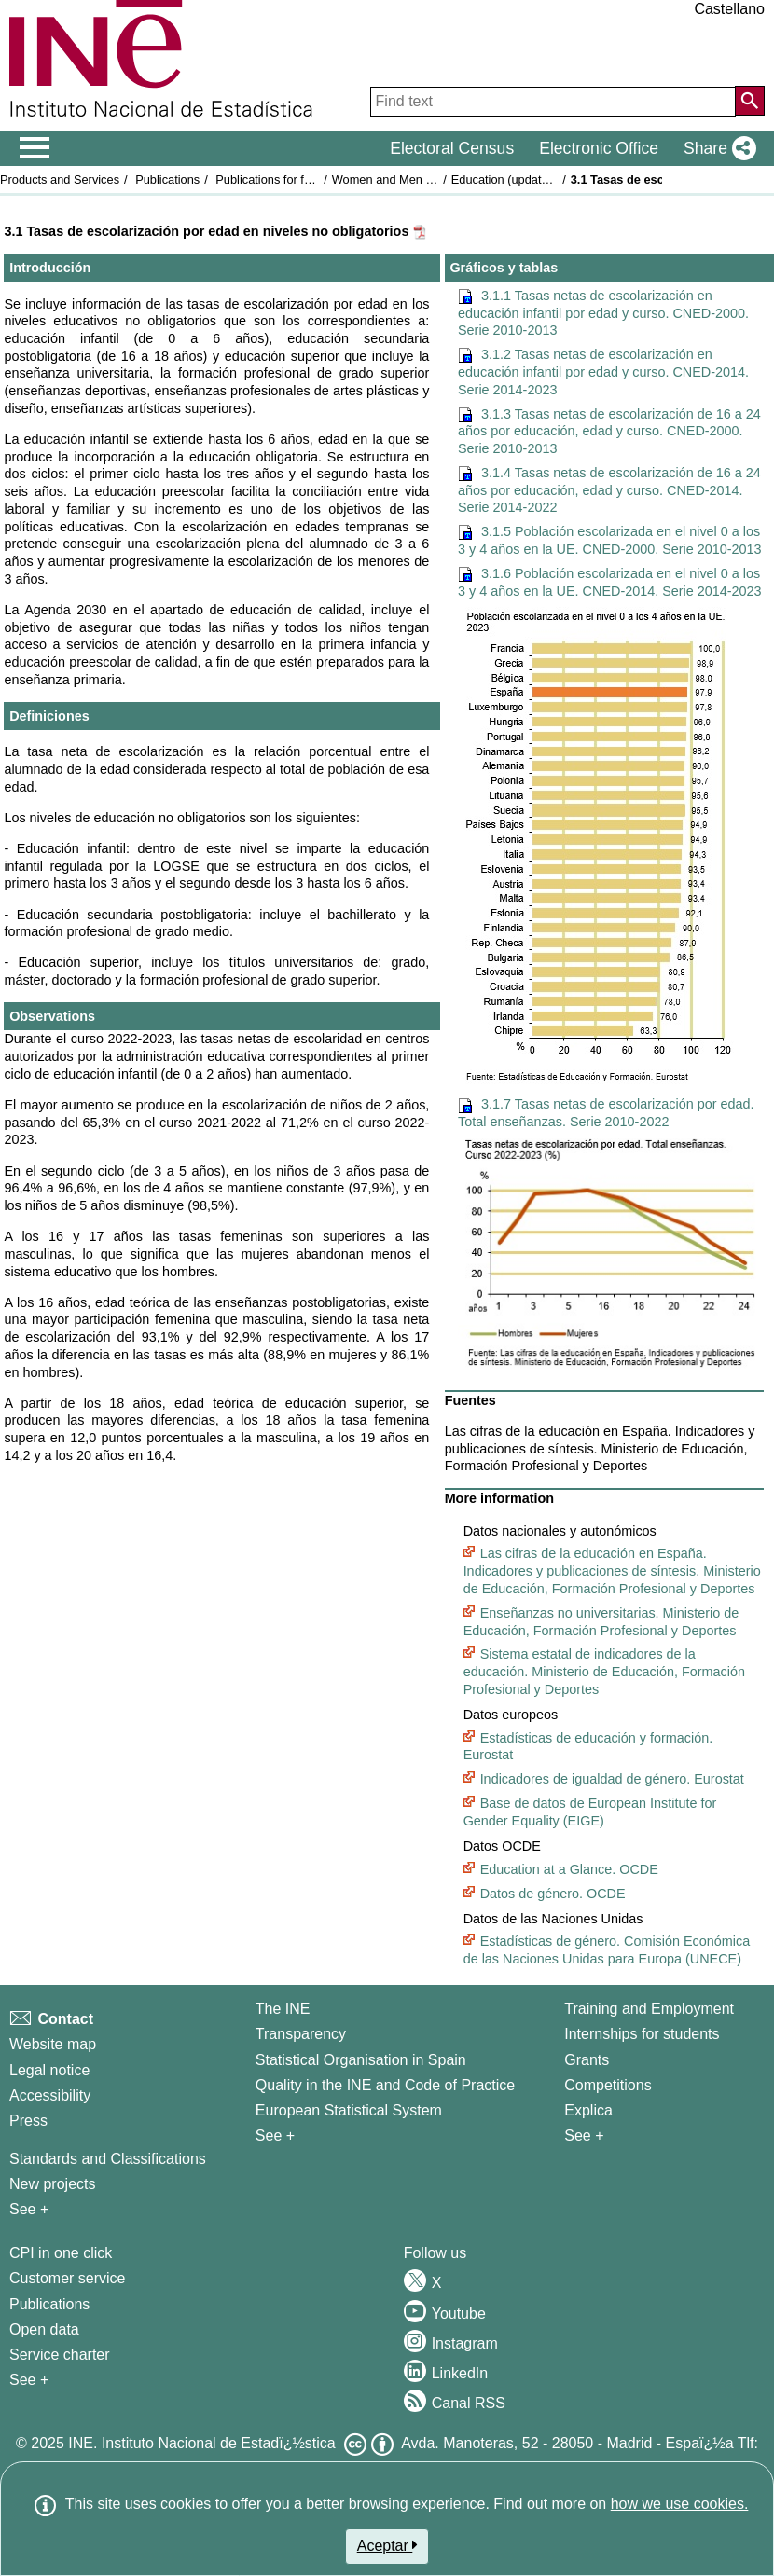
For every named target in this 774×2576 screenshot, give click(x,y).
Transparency (301, 2034)
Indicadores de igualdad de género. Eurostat (612, 1778)
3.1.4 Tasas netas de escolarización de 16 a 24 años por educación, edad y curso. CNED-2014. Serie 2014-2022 (609, 490)
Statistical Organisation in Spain (361, 2060)
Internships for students (641, 2034)
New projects (52, 2184)
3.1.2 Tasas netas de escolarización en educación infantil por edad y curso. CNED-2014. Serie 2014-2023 (603, 371)
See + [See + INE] (275, 2135)
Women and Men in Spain (400, 179)
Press (28, 2120)
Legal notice (49, 2070)
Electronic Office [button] (598, 148)
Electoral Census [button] (452, 148)
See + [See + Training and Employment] (583, 2135)
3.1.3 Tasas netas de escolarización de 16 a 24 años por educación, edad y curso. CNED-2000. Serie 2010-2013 (609, 431)
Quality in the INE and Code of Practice (385, 2085)
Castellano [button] (729, 9)
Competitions (607, 2085)
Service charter (59, 2354)
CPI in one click (60, 2253)
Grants (586, 2060)
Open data (44, 2329)
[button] (716, 148)
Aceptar (387, 2545)
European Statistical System (349, 2110)
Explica (588, 2110)
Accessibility (49, 2095)
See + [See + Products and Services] (28, 2380)
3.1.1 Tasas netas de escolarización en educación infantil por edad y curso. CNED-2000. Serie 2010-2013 (603, 312)
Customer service (67, 2278)
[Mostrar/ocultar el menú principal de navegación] (35, 148)
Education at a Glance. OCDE (569, 1869)
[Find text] (553, 102)
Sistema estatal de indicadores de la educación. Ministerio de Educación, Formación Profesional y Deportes (604, 1671)
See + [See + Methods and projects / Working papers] (28, 2209)
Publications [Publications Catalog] (49, 2304)
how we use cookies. (680, 2504)
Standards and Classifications (107, 2159)
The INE (283, 2009)
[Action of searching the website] (750, 101)
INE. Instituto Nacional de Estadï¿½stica (201, 2443)
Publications (167, 179)
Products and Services (59, 179)
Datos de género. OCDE (553, 1893)
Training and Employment (649, 2009)
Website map (52, 2044)
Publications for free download (295, 179)
